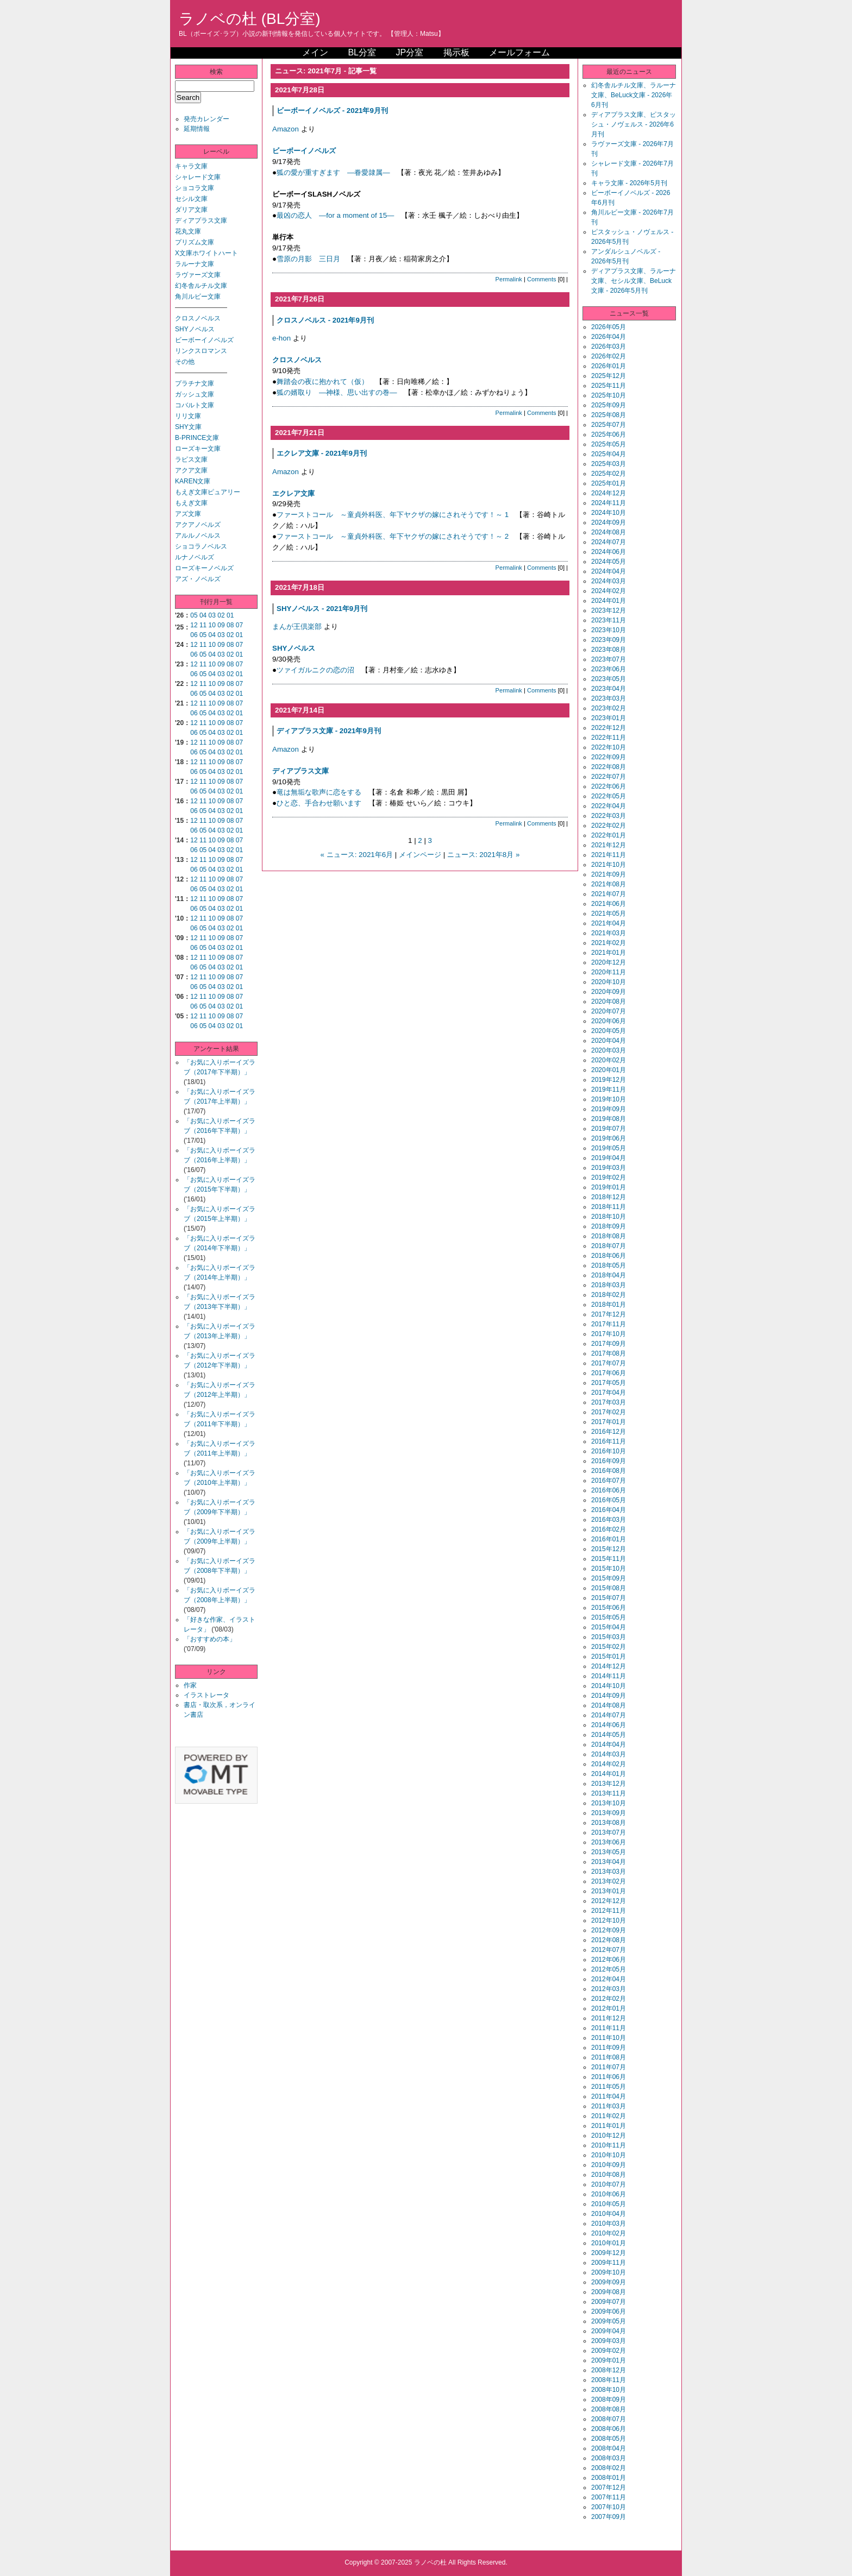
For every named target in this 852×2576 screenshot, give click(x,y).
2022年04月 (608, 806)
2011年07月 (608, 2067)
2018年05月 (608, 1265)
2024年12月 (608, 493)
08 (230, 625)
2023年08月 (608, 649)
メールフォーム (519, 52)
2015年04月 (608, 1627)
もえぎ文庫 (191, 503)
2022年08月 (608, 767)
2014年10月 (608, 1686)
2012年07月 (608, 1950)
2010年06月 (608, 2194)
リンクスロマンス (201, 351)
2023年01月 (608, 718)
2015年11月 (608, 1559)
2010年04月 (608, 2214)
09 (220, 625)
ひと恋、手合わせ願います (319, 803)
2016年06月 (608, 1490)
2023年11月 (608, 620)
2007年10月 (608, 2507)
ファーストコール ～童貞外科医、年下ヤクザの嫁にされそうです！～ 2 (393, 536)
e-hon (281, 338)
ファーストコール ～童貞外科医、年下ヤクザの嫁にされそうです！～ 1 (393, 515)
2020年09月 (608, 992)
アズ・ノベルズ (198, 579)
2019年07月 (608, 1128)
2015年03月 (608, 1637)
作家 (190, 1685)
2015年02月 (608, 1647)
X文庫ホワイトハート (206, 253)
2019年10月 (608, 1099)
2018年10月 (608, 1216)
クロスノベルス (198, 318)
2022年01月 (608, 835)
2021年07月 (608, 894)
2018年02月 (608, 1295)
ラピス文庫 (191, 459)
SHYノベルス (195, 329)
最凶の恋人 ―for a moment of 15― (335, 215)
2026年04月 (608, 337)
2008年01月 (608, 2477)
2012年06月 (608, 1959)
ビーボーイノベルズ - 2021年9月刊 (332, 110)
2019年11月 (608, 1089)
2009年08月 (608, 2292)
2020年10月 (608, 982)
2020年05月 (608, 1031)
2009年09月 (608, 2282)
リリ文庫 (188, 416)
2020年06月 (608, 1021)
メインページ (420, 855)
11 (202, 625)
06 (193, 635)
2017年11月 (608, 1324)
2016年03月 (608, 1519)
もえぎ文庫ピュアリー (207, 492)
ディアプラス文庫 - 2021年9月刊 (329, 731)
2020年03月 (608, 1050)
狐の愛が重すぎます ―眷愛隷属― (333, 172)
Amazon (285, 129)
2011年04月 (608, 2096)
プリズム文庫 (194, 242)
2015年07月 (608, 1598)
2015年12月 (608, 1549)
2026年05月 (608, 327)
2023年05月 (608, 679)
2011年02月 (608, 2116)
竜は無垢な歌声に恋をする (319, 792)
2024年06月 (608, 552)
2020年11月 (608, 972)
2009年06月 (608, 2311)
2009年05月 (608, 2321)
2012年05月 (608, 1969)
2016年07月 (608, 1480)
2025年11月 (608, 385)
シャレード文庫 (198, 177)
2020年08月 (608, 1001)
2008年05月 (608, 2438)
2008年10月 (608, 2390)
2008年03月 (608, 2458)
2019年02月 (608, 1177)
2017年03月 (608, 1402)
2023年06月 (608, 669)
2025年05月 (608, 444)
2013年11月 (608, 1793)
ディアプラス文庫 (201, 220)
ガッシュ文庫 (194, 394)
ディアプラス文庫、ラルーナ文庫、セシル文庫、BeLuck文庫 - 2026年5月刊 (633, 280)
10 (212, 625)
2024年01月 (608, 600)
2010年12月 (608, 2135)
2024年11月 (608, 503)
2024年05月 (608, 561)
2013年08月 (608, 1822)
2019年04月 (608, 1158)
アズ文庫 (188, 514)
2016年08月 (608, 1471)
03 (212, 615)
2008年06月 (608, 2429)
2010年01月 (608, 2243)
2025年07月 (608, 425)
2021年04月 (608, 923)
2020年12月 (608, 962)
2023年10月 (608, 630)
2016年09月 (608, 1461)
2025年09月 (608, 405)
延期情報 (197, 129)
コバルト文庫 (194, 405)
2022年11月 (608, 737)
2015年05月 (608, 1617)
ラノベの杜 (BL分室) (250, 18)
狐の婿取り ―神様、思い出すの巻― (337, 392)
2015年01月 (608, 1656)
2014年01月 (608, 1774)
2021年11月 (608, 855)
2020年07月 (608, 1011)
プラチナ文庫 (194, 383)
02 (220, 615)
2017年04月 (608, 1392)
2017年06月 (608, 1373)
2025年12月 (608, 376)
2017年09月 (608, 1343)
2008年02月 (608, 2468)
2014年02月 (608, 1764)
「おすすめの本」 (210, 1639)
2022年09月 (608, 757)
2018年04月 (608, 1275)
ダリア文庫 (191, 209)
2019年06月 (608, 1138)
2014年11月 (608, 1676)
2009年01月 (608, 2360)
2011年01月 (608, 2126)
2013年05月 (608, 1852)
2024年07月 (608, 542)
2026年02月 (608, 356)
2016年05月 (608, 1500)
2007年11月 (608, 2497)
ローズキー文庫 (198, 448)
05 (193, 615)
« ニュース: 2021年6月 (357, 855)
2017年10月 (608, 1334)
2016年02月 (608, 1529)
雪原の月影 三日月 (308, 259)
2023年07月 (608, 659)
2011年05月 (608, 2086)
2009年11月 (608, 2262)
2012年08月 (608, 1940)
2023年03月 (608, 698)
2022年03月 (608, 816)
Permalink (509, 279)
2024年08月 (608, 532)
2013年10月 (608, 1803)
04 (202, 615)
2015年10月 (608, 1568)
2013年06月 (608, 1842)
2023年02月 (608, 708)
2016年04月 (608, 1510)
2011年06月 (608, 2077)
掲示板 (456, 52)
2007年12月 (608, 2487)
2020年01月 (608, 1070)
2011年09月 (608, 2047)
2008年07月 (608, 2419)
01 (230, 615)
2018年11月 (608, 1207)
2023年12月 (608, 610)
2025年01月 (608, 483)
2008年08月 (608, 2409)
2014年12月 (608, 1666)
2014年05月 (608, 1735)
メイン (315, 52)
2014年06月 (608, 1725)
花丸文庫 (188, 231)
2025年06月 (608, 434)
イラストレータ (206, 1695)
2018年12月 (608, 1197)
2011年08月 (608, 2057)
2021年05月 (608, 913)
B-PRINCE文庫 (197, 438)
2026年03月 (608, 346)
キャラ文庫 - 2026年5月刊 (629, 183)
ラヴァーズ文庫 (198, 275)
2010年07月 (608, 2184)
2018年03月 (608, 1285)
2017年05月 (608, 1383)
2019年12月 (608, 1080)
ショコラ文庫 (194, 188)
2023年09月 (608, 640)
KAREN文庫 (192, 481)
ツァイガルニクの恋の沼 (315, 670)
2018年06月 (608, 1255)
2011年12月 (608, 2018)
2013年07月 (608, 1832)
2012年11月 (608, 1910)
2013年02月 (608, 1881)
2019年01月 (608, 1187)
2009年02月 (608, 2350)
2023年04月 (608, 688)
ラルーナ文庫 (194, 264)
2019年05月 (608, 1148)
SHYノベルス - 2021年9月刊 (322, 608)
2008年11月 (608, 2380)
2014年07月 (608, 1715)
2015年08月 (608, 1588)
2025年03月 (608, 464)
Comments (541, 279)
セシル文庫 (191, 199)
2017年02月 (608, 1412)
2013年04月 (608, 1862)
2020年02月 (608, 1060)
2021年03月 (608, 933)
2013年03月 (608, 1871)
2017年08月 (608, 1353)
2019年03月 (608, 1168)
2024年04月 (608, 571)
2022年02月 (608, 825)
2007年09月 (608, 2517)
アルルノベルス (198, 535)
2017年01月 (608, 1422)
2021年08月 (608, 884)
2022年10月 (608, 747)
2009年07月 (608, 2302)
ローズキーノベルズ (204, 568)
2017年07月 (608, 1363)
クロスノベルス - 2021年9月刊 (325, 320)
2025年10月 (608, 395)
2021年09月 (608, 874)
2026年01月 (608, 366)
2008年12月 (608, 2370)
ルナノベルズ (194, 557)
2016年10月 (608, 1451)
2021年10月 (608, 864)
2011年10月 (608, 2038)
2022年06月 (608, 786)
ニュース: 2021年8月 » (483, 855)
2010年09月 (608, 2165)
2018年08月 (608, 1236)
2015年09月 (608, 1578)
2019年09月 (608, 1109)
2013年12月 (608, 1783)
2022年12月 (608, 728)
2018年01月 (608, 1304)
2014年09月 (608, 1695)
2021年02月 (608, 943)
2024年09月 (608, 522)
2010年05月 (608, 2204)
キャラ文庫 (191, 166)
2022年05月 (608, 796)
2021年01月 (608, 952)
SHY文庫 (188, 427)
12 (193, 625)
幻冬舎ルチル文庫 (201, 285)
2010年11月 (608, 2145)
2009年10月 (608, 2272)
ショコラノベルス (201, 546)
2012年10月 (608, 1920)
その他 (185, 362)
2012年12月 (608, 1901)
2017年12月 (608, 1314)
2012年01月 (608, 2008)
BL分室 (362, 52)
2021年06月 (608, 904)
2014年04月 (608, 1744)
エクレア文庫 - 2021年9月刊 (322, 453)
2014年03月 (608, 1754)
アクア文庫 (191, 470)
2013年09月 (608, 1813)
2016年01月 (608, 1539)
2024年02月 (608, 591)
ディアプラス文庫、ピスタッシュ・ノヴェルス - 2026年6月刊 (633, 124)
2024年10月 (608, 513)
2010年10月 (608, 2155)
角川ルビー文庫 (198, 296)
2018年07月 (608, 1246)
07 (239, 625)
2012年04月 (608, 1979)
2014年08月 (608, 1705)
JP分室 (409, 52)
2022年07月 (608, 776)
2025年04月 (608, 454)
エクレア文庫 (293, 493)
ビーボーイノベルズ (204, 340)
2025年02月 (608, 473)
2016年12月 (608, 1431)
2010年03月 (608, 2223)
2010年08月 (608, 2174)
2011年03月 (608, 2106)
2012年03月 (608, 1989)
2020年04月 (608, 1040)
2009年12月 (608, 2253)
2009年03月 (608, 2341)
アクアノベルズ (198, 524)
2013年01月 (608, 1891)
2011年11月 (608, 2028)
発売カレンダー (206, 119)
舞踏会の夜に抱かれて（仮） (322, 381)
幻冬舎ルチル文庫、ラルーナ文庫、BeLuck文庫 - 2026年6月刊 (633, 95)
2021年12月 (608, 845)
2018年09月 (608, 1226)
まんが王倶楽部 (297, 626)
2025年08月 (608, 415)
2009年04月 (608, 2331)
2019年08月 (608, 1119)
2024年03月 (608, 581)
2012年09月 (608, 1930)
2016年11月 (608, 1441)
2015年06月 (608, 1607)
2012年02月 (608, 1998)
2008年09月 (608, 2399)
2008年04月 (608, 2448)
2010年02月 (608, 2233)
